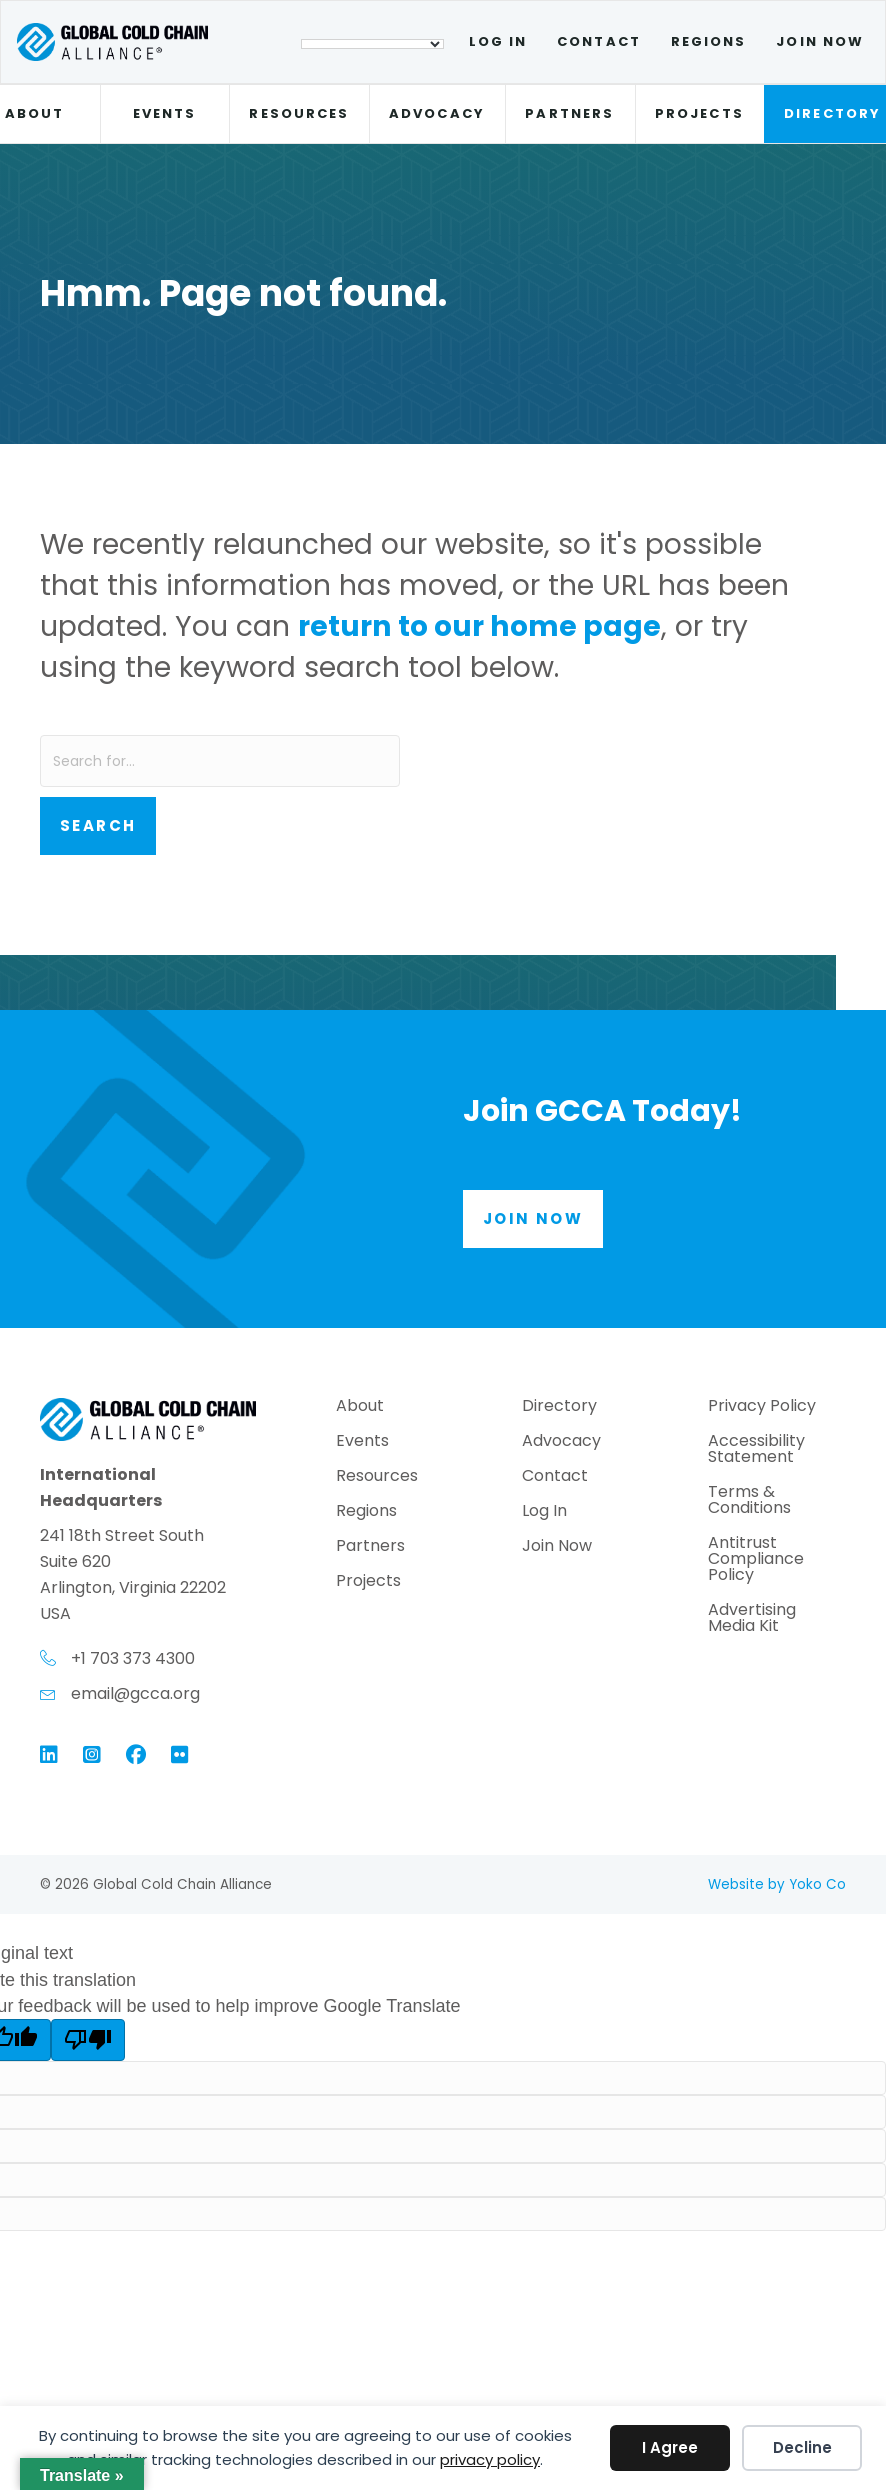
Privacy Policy (762, 1407)
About (360, 1407)
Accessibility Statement (756, 1450)
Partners (569, 113)
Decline (802, 2447)
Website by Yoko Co (777, 1884)
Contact (599, 41)
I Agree (670, 2447)
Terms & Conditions (749, 1501)
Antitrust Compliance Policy (756, 1560)
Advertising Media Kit (752, 1619)
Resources (299, 113)
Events (164, 113)
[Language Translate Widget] (372, 44)
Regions (709, 41)
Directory (559, 1407)
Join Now (820, 41)
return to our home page (479, 626)
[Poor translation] (88, 2040)
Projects (699, 113)
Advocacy (437, 113)
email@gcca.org (135, 1693)
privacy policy (490, 2459)
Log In (498, 41)
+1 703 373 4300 (133, 1658)
